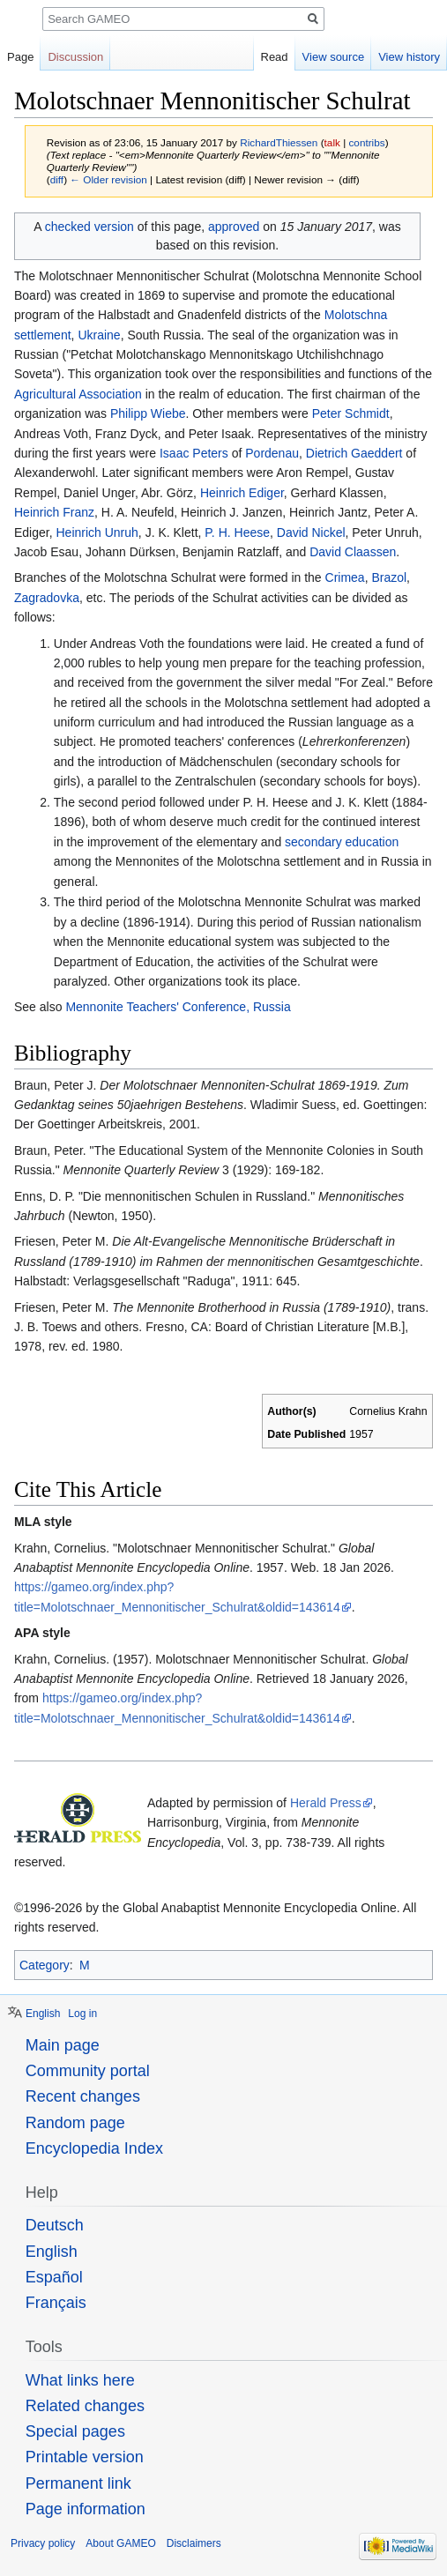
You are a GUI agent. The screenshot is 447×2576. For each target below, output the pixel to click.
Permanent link (78, 2483)
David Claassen (352, 552)
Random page (75, 2123)
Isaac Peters (194, 453)
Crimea (345, 577)
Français (56, 2303)
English (43, 2013)
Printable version (85, 2457)
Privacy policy (43, 2543)
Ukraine (99, 335)
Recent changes (83, 2096)
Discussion (75, 56)
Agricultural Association (78, 394)
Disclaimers (194, 2543)
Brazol (388, 577)
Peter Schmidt (351, 413)
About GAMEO (120, 2543)
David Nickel (311, 532)
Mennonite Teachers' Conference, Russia (177, 1007)
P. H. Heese (237, 532)
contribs (366, 142)
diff (56, 179)
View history (409, 56)
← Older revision (108, 179)
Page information (85, 2509)
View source (333, 56)
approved (233, 227)
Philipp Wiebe (148, 413)
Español (54, 2277)
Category (44, 1965)
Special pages (75, 2431)
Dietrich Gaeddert (354, 453)
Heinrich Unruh (97, 532)
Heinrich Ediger (242, 493)
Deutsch (55, 2225)
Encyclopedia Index (94, 2148)
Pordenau (272, 453)
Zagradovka (46, 598)
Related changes (85, 2406)
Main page (63, 2045)
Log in (82, 2013)
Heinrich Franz (54, 512)
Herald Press (325, 1803)
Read (274, 56)
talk (332, 142)
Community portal (88, 2071)
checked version (89, 227)
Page (20, 56)
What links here (80, 2380)
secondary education (342, 842)
